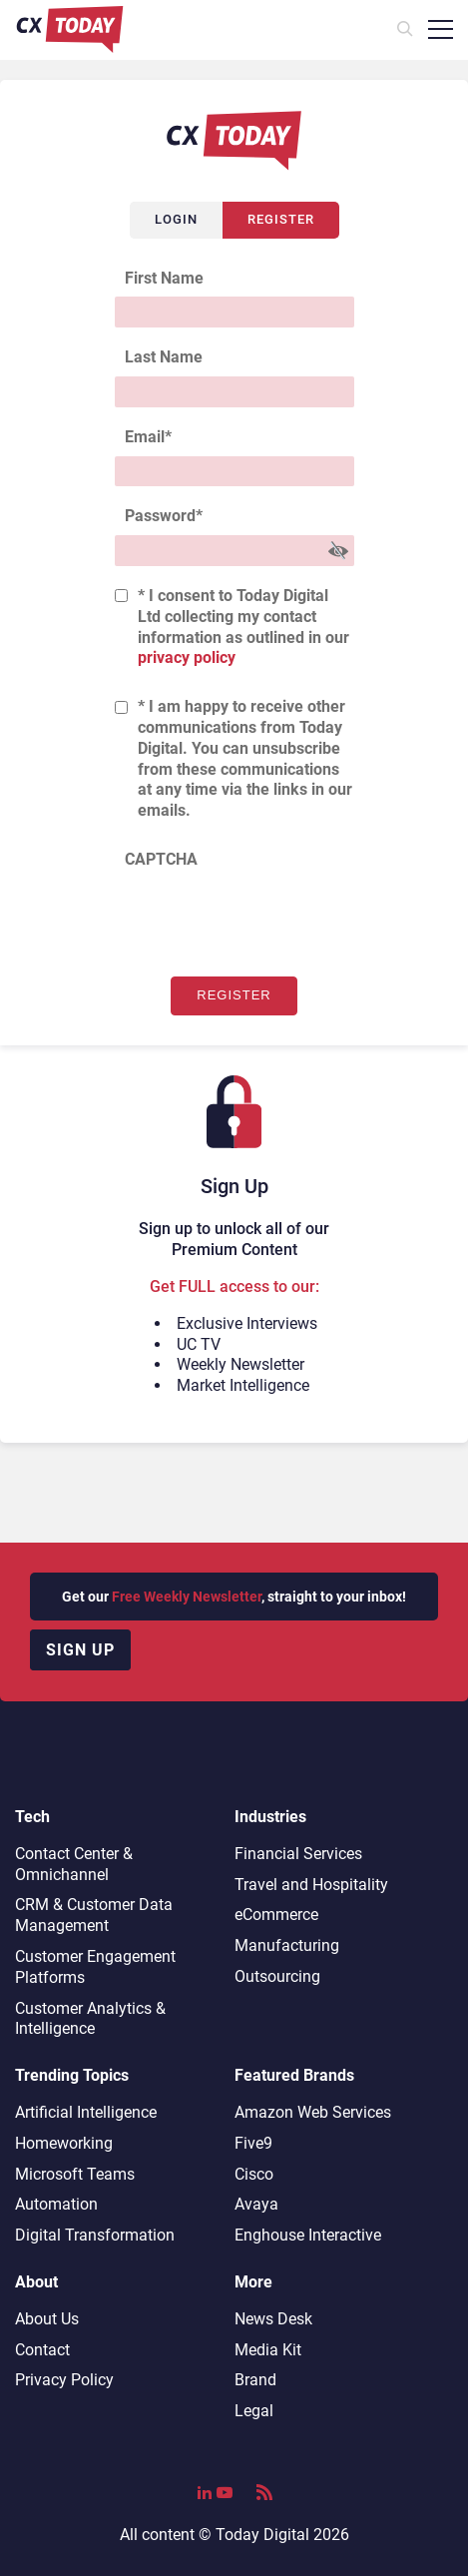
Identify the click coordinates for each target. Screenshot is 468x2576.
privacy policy (186, 657)
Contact (42, 2349)
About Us (47, 2318)
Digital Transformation (95, 2235)
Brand (255, 2379)
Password (164, 515)
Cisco (253, 2174)
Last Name (164, 356)
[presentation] (266, 918)
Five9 (253, 2143)
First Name (164, 278)
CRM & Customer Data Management (94, 1915)
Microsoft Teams (75, 2174)
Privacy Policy (64, 2379)
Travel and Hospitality (311, 1884)
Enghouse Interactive (307, 2235)
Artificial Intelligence (86, 2112)
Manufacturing (286, 1945)
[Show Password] (338, 550)
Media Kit (267, 2349)
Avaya (256, 2204)
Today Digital (262, 2534)
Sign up (80, 1649)
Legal (253, 2410)
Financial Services (298, 1853)
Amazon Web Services (312, 2112)
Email (148, 436)
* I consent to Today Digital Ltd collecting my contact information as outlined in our (243, 626)
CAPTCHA (161, 859)
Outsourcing (277, 1976)
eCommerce (276, 1914)
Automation (56, 2204)
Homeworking (64, 2143)
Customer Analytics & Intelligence (90, 2019)
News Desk (273, 2318)
